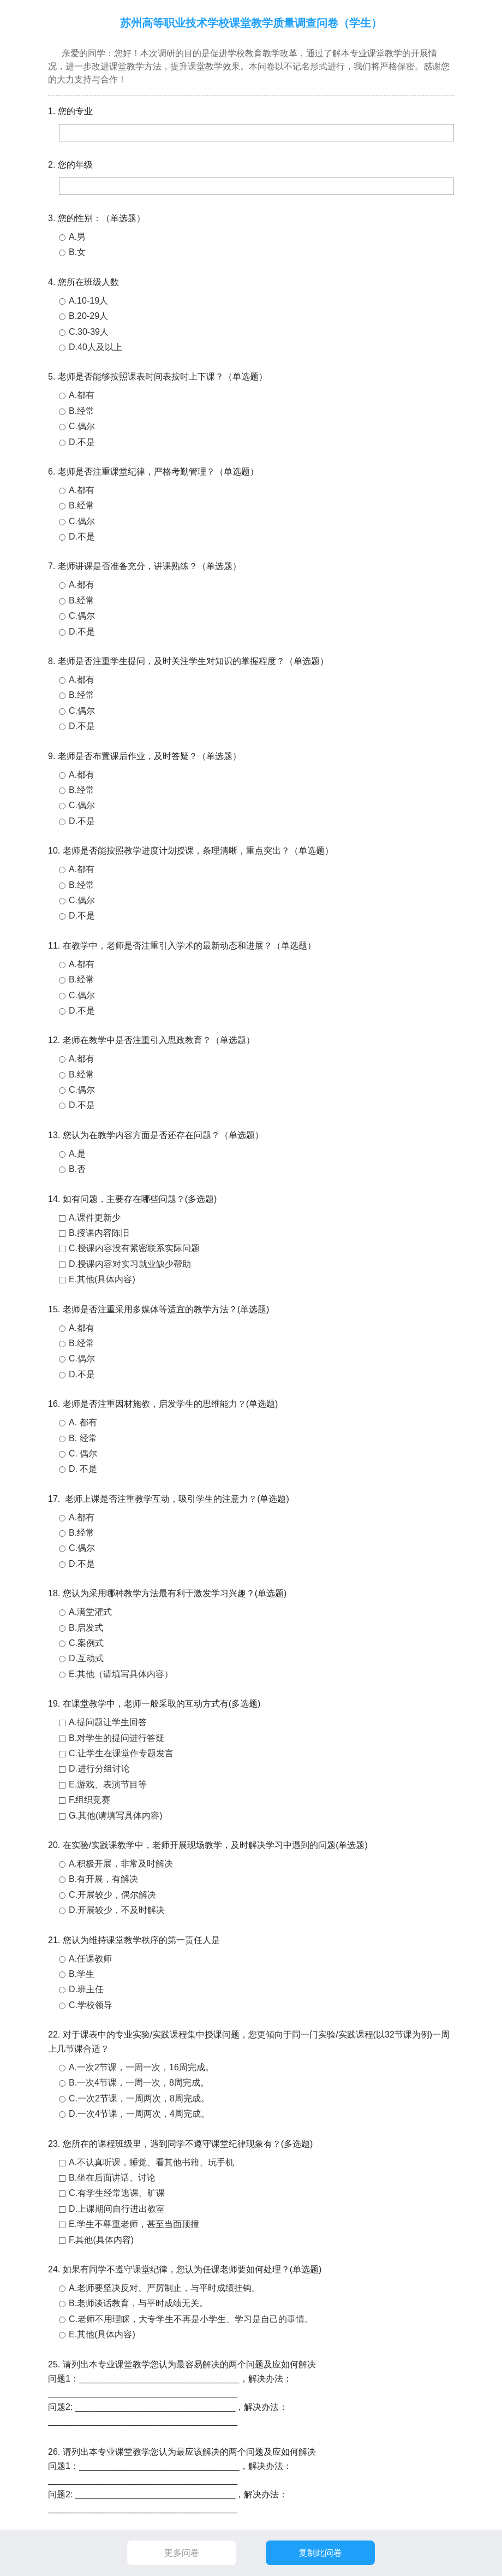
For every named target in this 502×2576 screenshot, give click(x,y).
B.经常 (81, 411)
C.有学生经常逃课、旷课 (117, 2193)
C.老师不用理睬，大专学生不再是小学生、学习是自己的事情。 (191, 2319)
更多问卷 (181, 2552)
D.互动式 (86, 1658)
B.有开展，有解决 (103, 1879)
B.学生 (81, 1974)
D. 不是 (83, 1468)
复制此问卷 (320, 2552)
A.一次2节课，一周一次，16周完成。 (141, 2067)
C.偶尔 (82, 426)
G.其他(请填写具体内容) (116, 1815)
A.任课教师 (90, 1958)
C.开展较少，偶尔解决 (112, 1894)
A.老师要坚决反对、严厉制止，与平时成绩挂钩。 (164, 2288)
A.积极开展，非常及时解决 (121, 1863)
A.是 (77, 1153)
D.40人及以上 (95, 347)
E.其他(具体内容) (102, 1279)
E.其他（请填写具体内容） (121, 1674)
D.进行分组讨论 (99, 1768)
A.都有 (81, 395)
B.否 (77, 1169)
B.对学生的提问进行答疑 (116, 1738)
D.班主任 (86, 1989)
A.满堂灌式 (90, 1611)
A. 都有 (83, 1422)
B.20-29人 (88, 316)
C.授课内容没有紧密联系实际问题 (134, 1248)
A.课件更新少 (95, 1217)
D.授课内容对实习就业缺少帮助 (130, 1264)
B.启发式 (86, 1627)
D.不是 (82, 442)
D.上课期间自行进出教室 (117, 2208)
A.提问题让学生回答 (108, 1722)
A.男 (77, 236)
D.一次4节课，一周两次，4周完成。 (139, 2113)
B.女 (77, 252)
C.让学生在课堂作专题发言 (121, 1753)
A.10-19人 (88, 300)
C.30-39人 (89, 331)
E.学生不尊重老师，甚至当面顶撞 (134, 2224)
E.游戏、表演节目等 (108, 1784)
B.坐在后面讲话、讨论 (112, 2177)
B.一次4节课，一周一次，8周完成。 (139, 2082)
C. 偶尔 (83, 1453)
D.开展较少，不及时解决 (117, 1910)
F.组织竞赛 (89, 1799)
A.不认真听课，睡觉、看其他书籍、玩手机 (151, 2162)
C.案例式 (86, 1643)
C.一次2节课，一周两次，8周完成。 (139, 2098)
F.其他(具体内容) (101, 2240)
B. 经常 (83, 1438)
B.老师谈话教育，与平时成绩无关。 (138, 2303)
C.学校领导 (90, 2005)
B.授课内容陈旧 (99, 1232)
